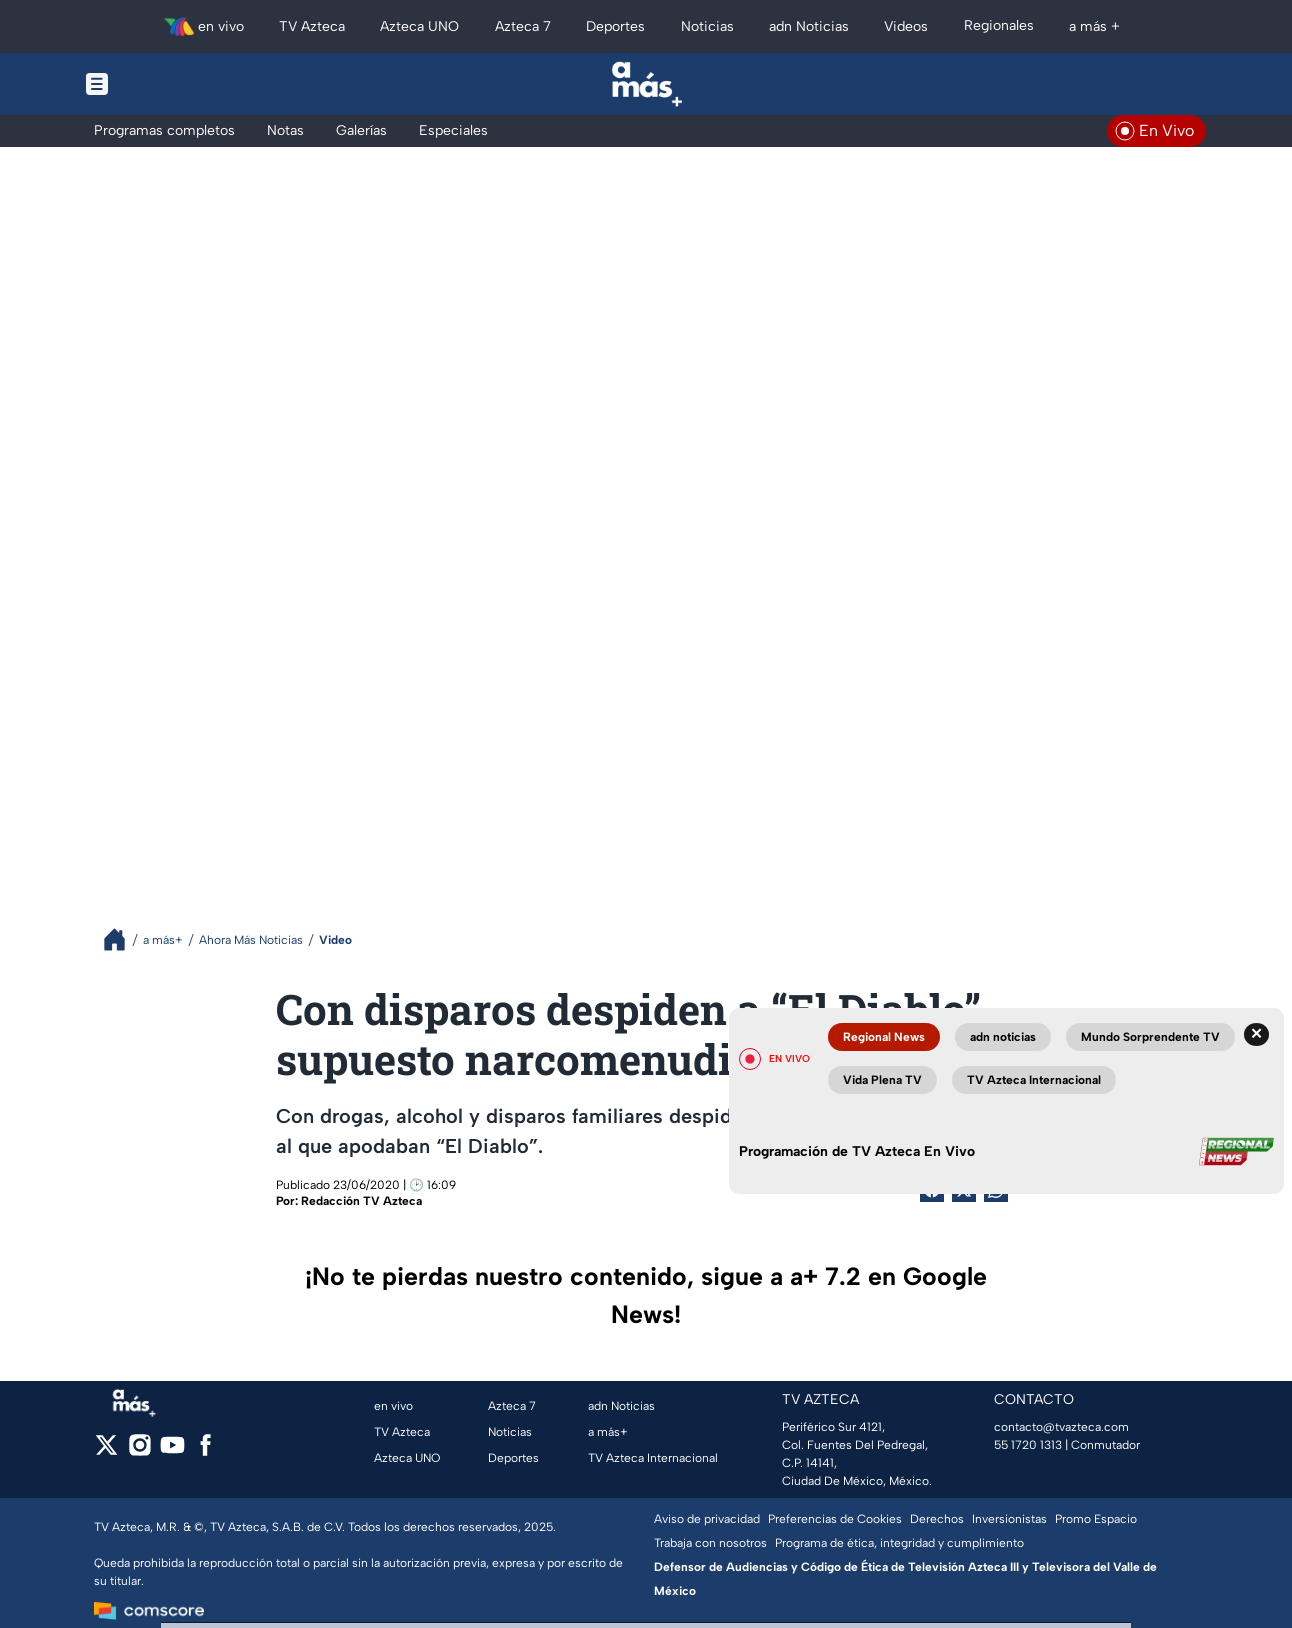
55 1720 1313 (1028, 1445)
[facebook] (205, 1451)
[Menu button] (166, 84)
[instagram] (139, 1451)
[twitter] (106, 1451)
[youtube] (172, 1451)
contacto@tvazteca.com (1061, 1427)
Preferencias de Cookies (835, 1519)
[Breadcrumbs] (122, 939)
